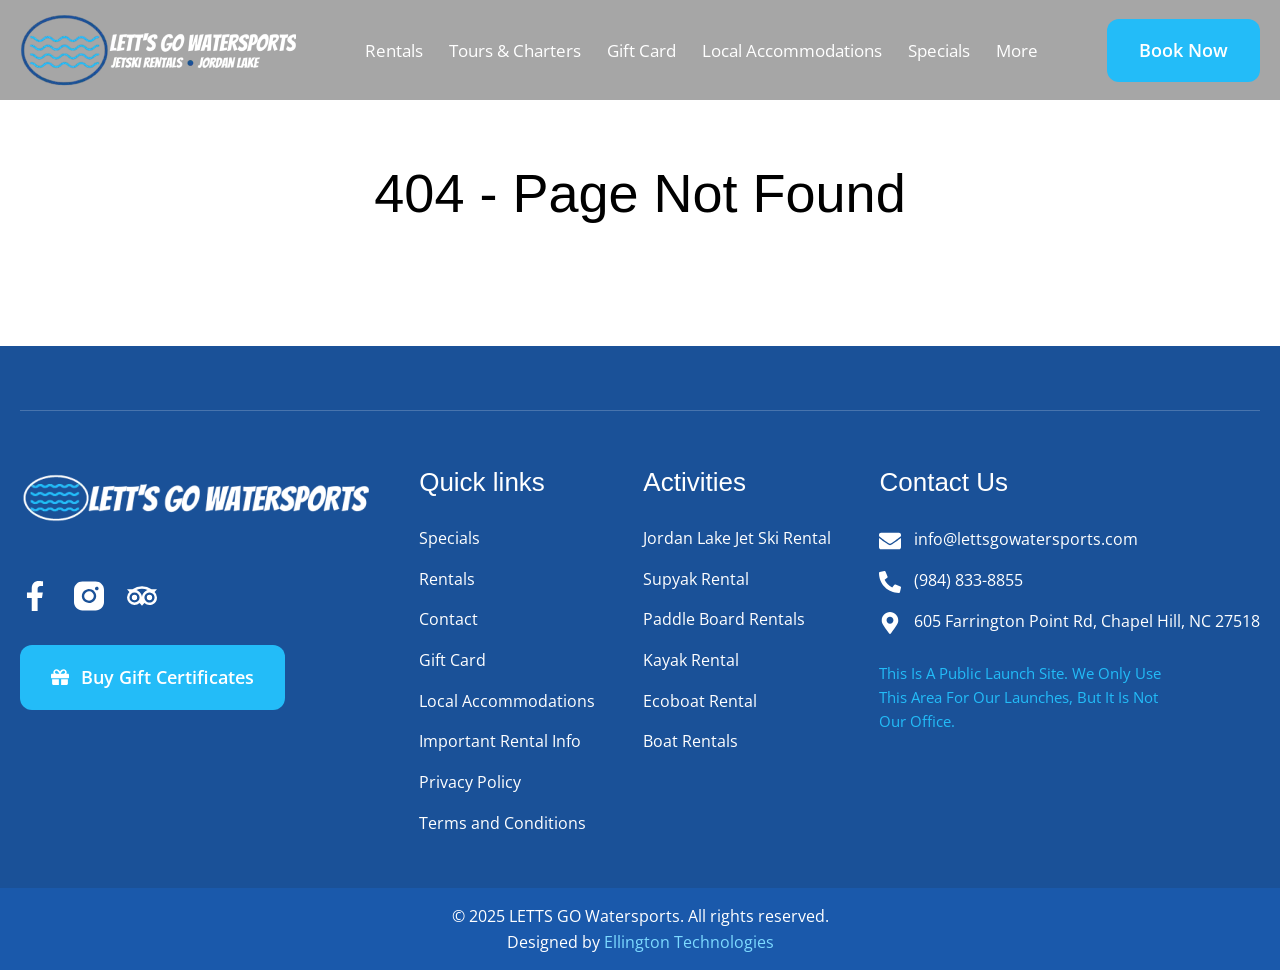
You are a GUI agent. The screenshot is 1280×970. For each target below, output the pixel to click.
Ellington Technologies (689, 942)
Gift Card (641, 50)
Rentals (394, 50)
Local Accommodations (792, 50)
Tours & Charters (515, 50)
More (1017, 50)
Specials (939, 50)
